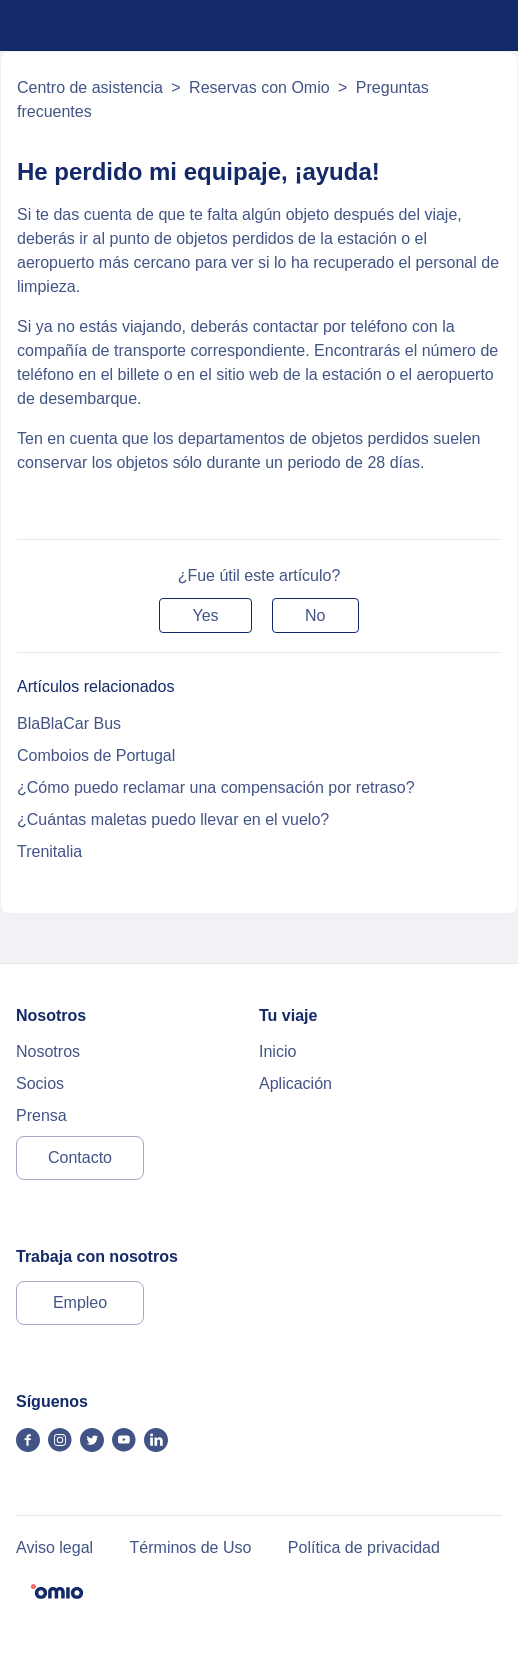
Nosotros (48, 1051)
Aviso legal (54, 1547)
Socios (40, 1083)
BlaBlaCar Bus (69, 723)
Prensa (41, 1115)
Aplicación (295, 1083)
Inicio (277, 1051)
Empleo (80, 1302)
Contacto (80, 1157)
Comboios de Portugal (96, 755)
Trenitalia (49, 851)
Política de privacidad (364, 1547)
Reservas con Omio (259, 87)
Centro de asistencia (90, 87)
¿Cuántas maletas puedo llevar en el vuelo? (173, 819)
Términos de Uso (191, 1547)
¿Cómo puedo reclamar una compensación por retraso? (216, 787)
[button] (205, 615)
